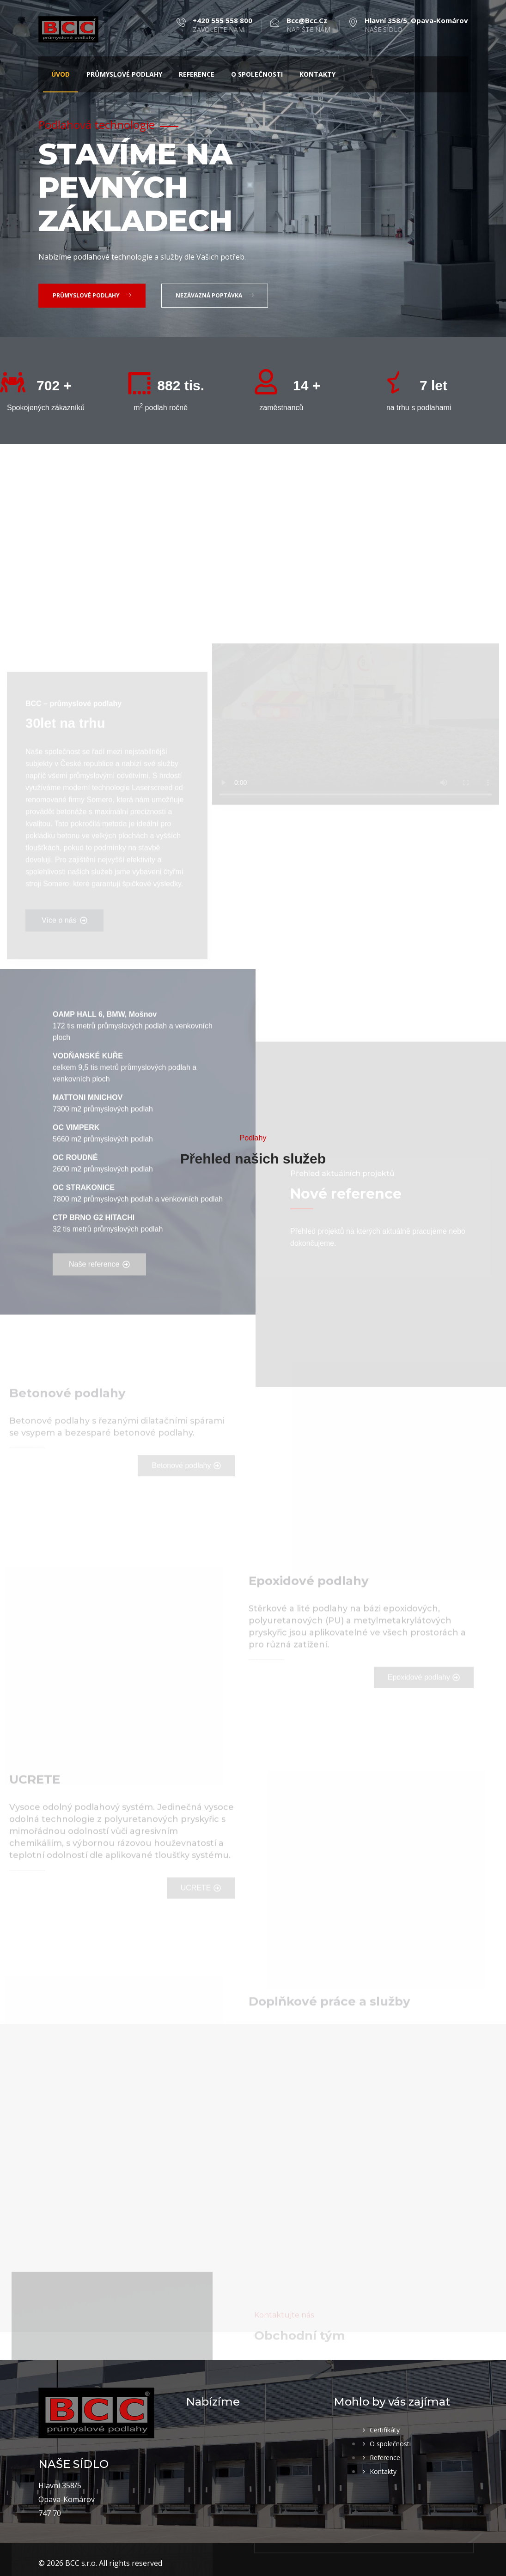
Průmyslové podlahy (124, 74)
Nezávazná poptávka (215, 295)
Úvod (60, 74)
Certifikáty (385, 2429)
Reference (196, 74)
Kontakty (317, 74)
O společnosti (257, 74)
